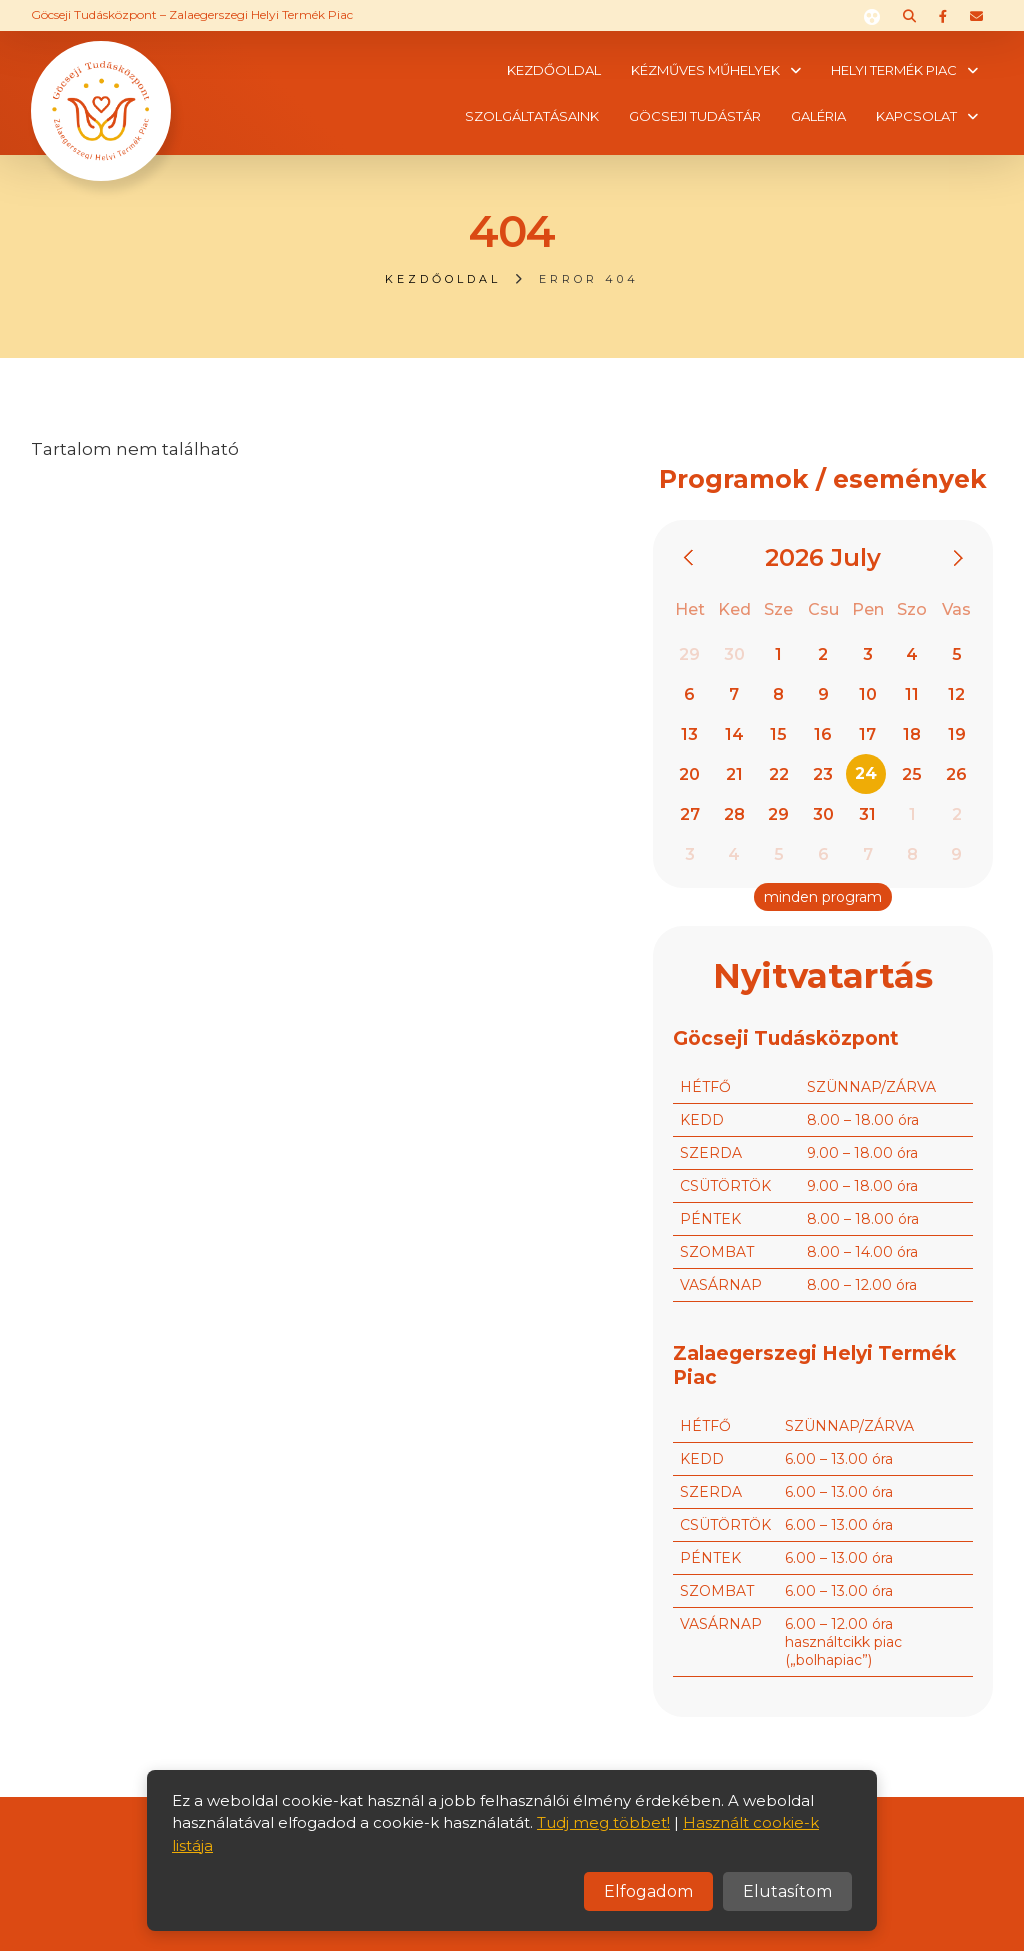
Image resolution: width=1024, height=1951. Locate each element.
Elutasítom (787, 1891)
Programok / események (823, 479)
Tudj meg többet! (603, 1822)
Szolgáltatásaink (532, 116)
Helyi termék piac (894, 70)
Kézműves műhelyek (705, 70)
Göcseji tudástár (695, 116)
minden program (823, 897)
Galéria (818, 116)
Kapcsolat (916, 116)
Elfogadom (648, 1891)
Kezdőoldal (554, 70)
